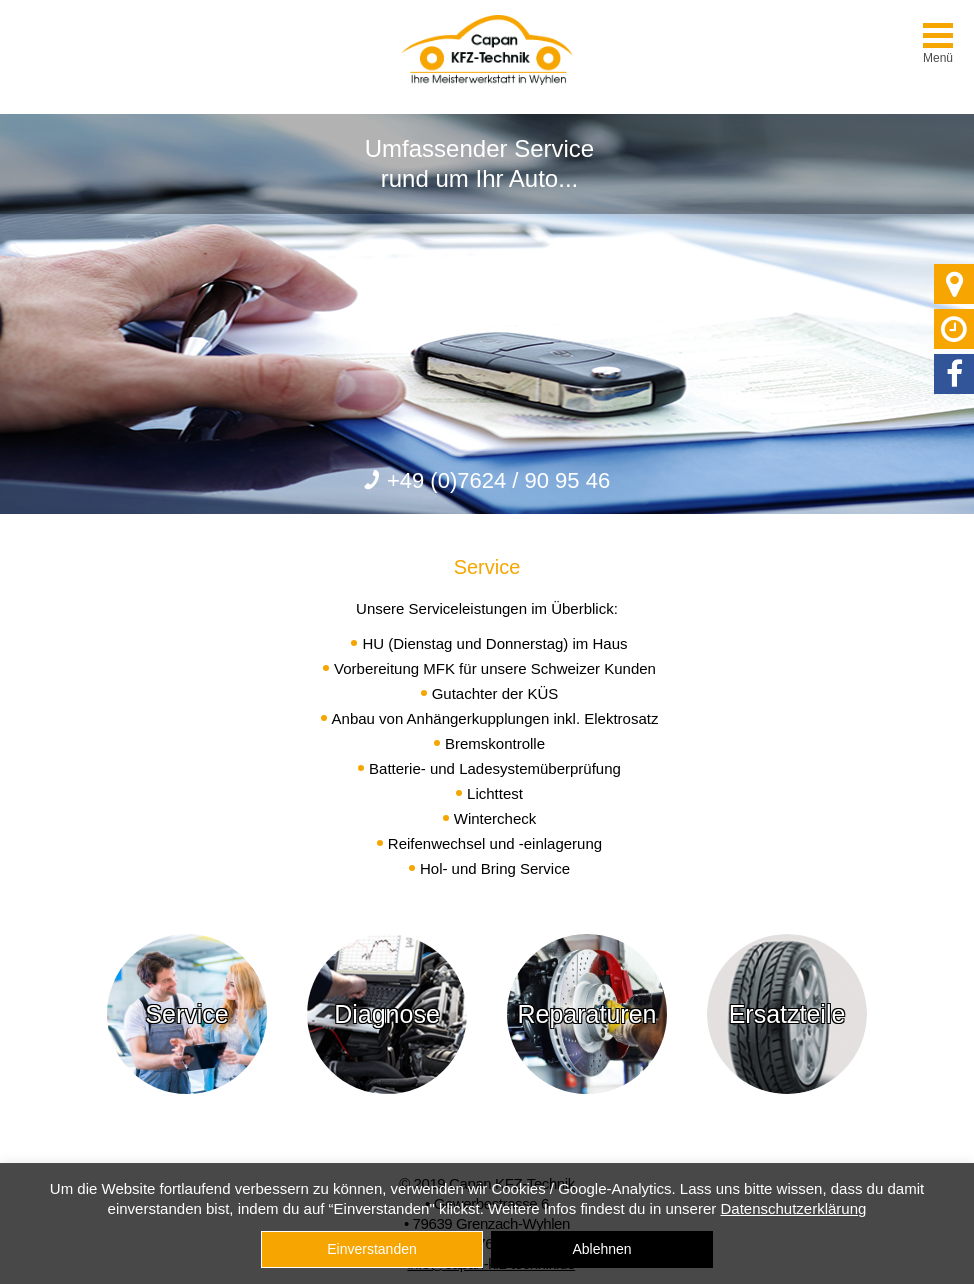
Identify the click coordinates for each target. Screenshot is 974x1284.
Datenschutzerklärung (793, 1208)
